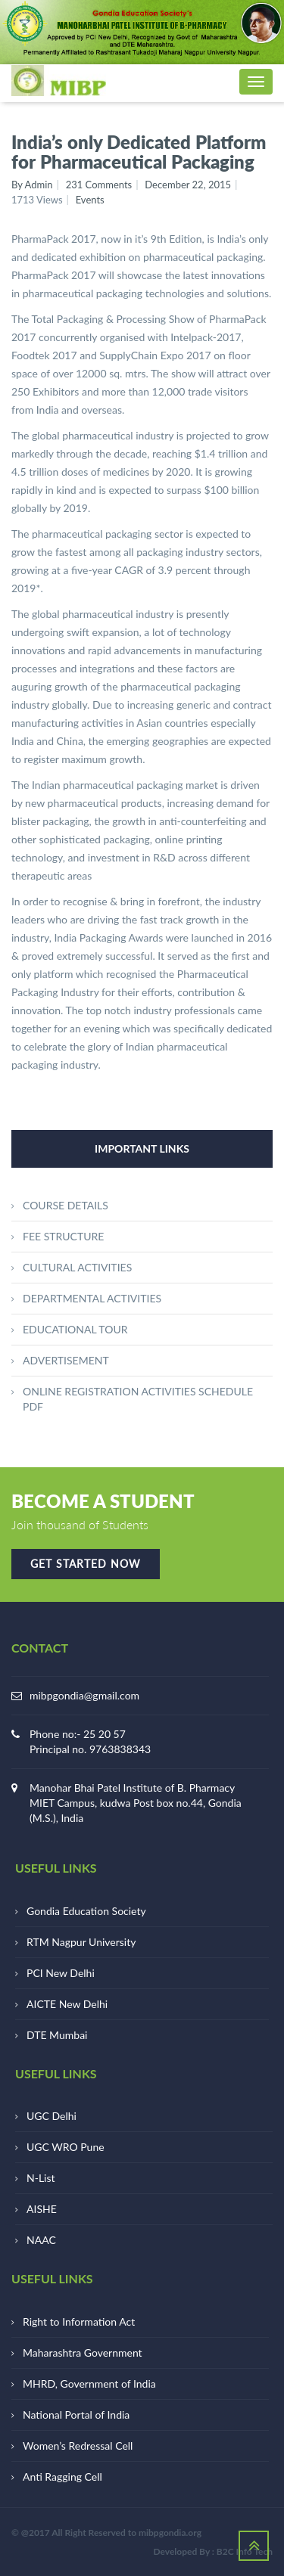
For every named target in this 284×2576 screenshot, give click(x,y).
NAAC (41, 2239)
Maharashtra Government (82, 2352)
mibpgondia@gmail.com (84, 1695)
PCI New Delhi (61, 1972)
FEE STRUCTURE (63, 1236)
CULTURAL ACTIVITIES (77, 1267)
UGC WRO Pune (66, 2146)
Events (90, 200)
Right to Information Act (79, 2321)
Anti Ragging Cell (62, 2476)
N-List (41, 2177)
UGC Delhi (51, 2115)
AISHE (42, 2208)
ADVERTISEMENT (66, 1360)
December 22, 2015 (188, 184)
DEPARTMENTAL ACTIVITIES (92, 1298)
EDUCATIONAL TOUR (75, 1329)
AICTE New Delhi (67, 2003)
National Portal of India (76, 2414)
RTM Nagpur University (81, 1941)
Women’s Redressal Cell (78, 2445)
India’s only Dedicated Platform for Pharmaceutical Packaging (138, 152)
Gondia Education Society (86, 1910)
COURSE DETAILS (65, 1205)
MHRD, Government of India (89, 2383)
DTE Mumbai (57, 2034)
